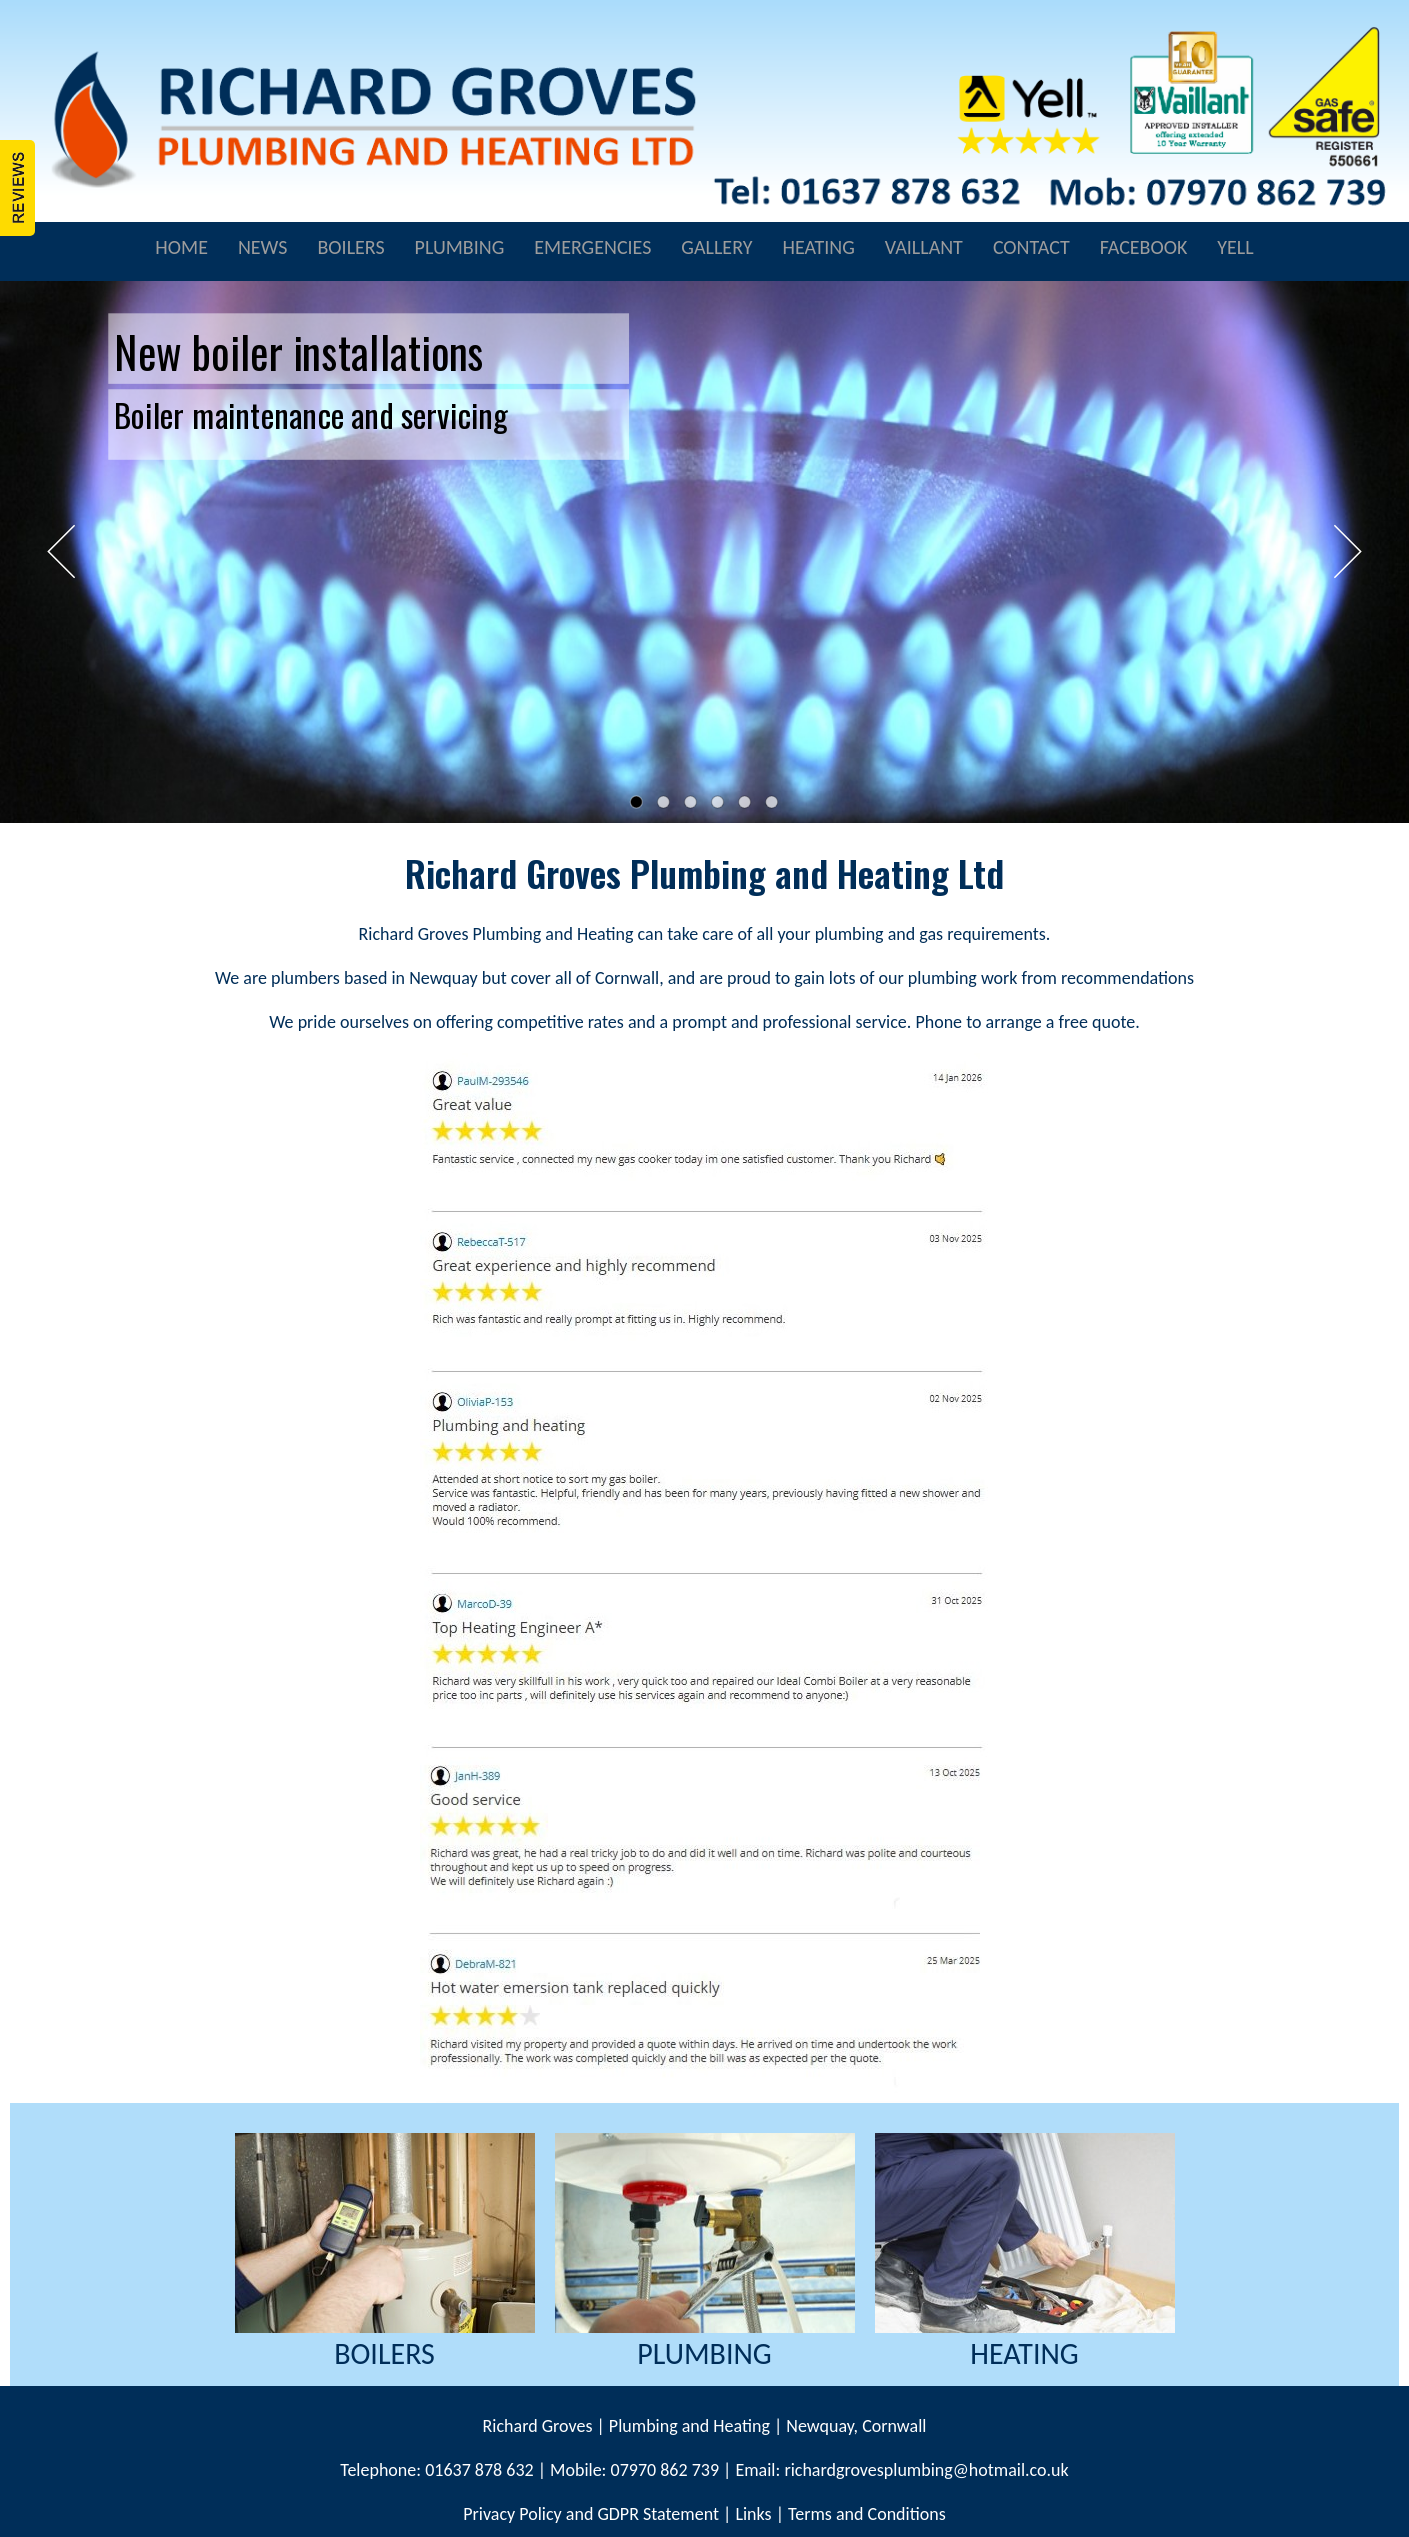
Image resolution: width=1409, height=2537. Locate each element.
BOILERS (350, 247)
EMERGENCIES (592, 247)
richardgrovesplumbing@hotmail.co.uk (926, 2470)
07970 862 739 (665, 2470)
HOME (181, 247)
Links (753, 2514)
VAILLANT (924, 247)
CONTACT (1031, 247)
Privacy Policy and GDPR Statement (591, 2514)
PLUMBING (460, 247)
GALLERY (716, 247)
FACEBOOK (1144, 247)
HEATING (818, 247)
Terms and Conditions (867, 2514)
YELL (1235, 247)
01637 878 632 (477, 2470)
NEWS (263, 247)
